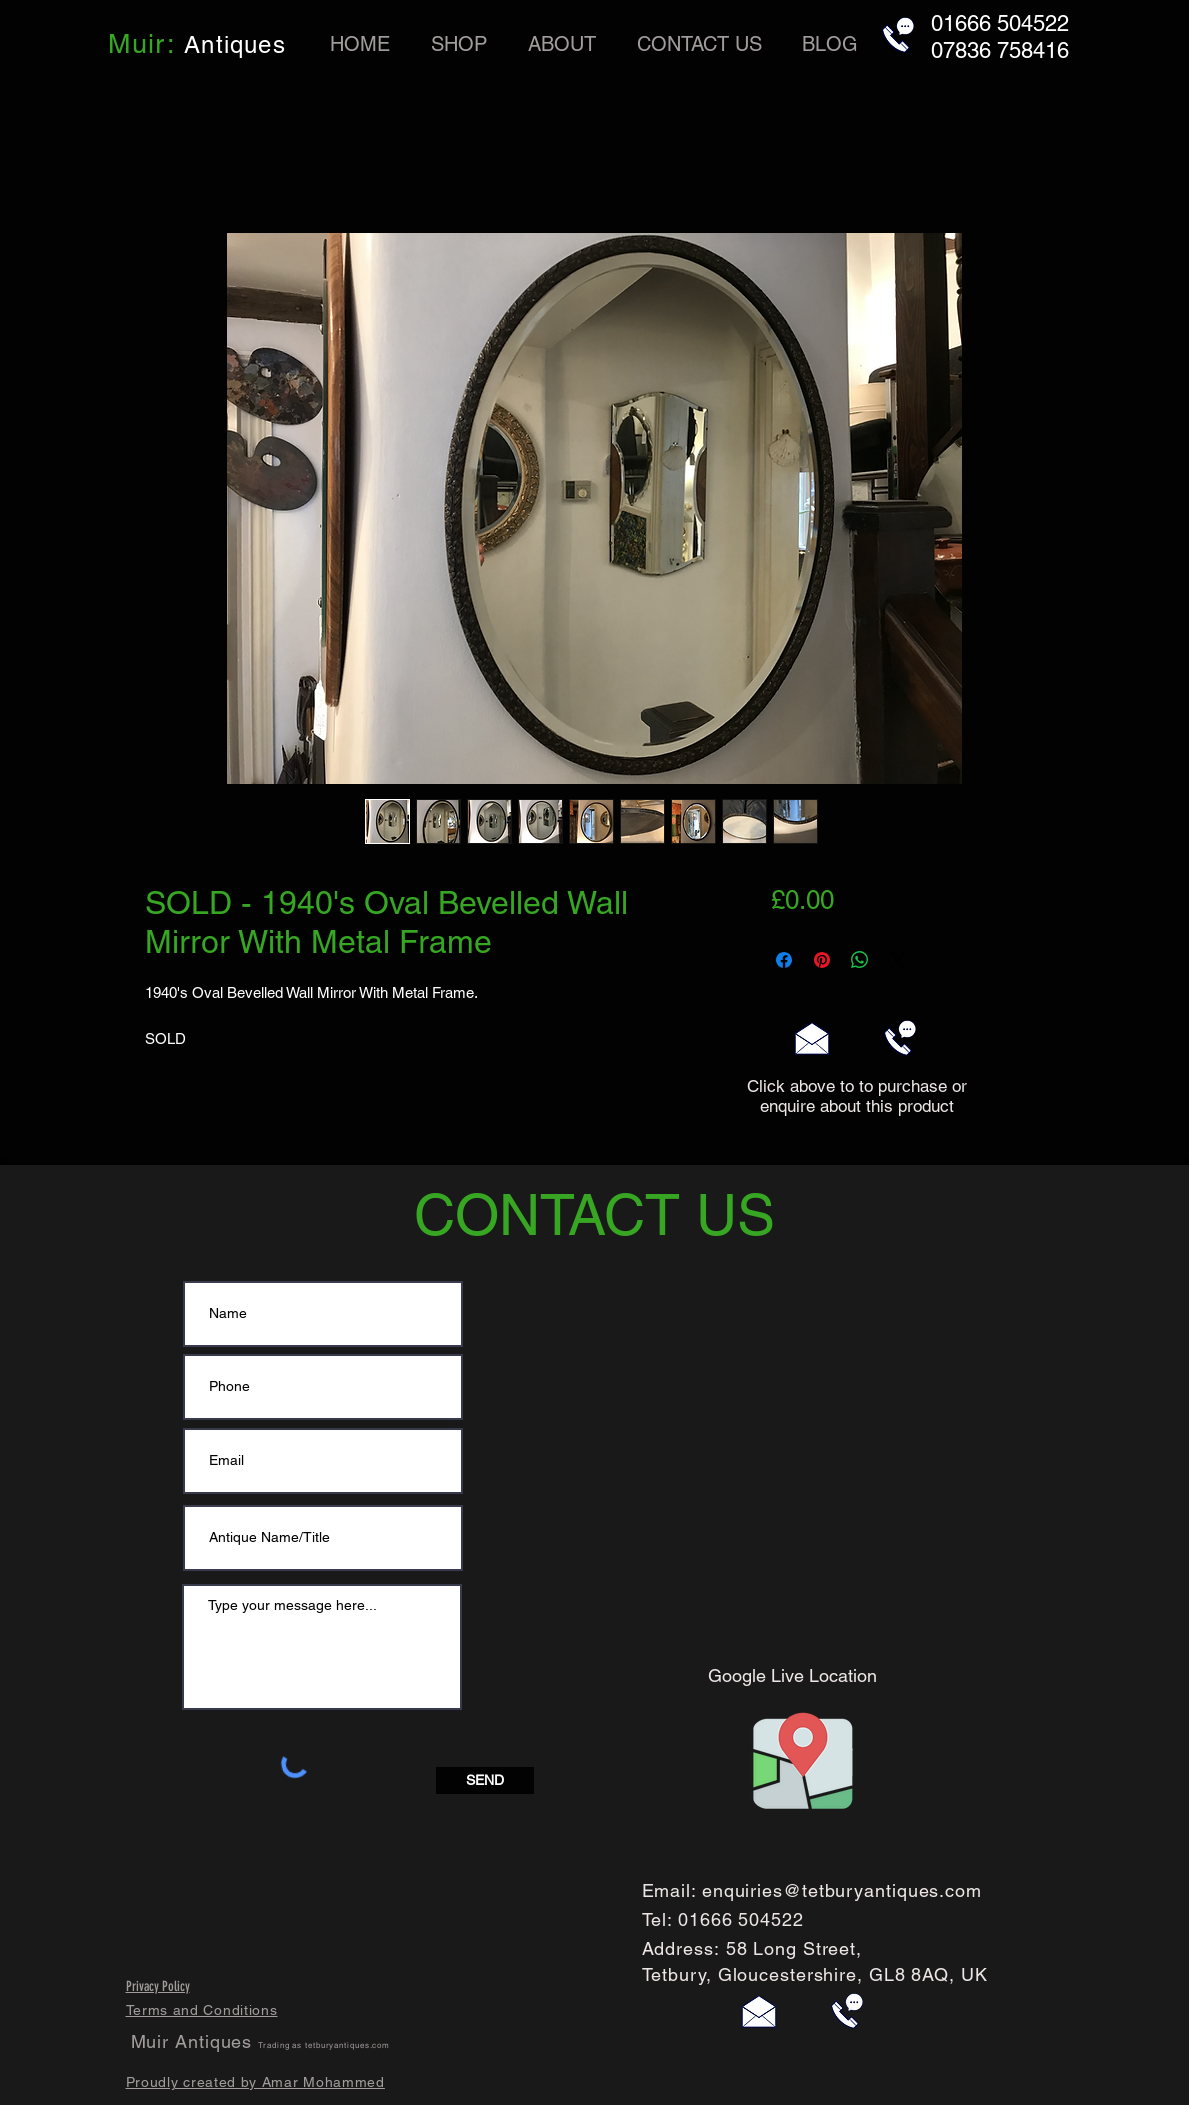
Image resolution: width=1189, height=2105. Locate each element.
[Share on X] (898, 960)
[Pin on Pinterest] (822, 960)
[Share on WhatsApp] (860, 960)
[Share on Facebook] (784, 960)
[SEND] (485, 1780)
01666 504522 (741, 1919)
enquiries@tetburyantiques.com (842, 1890)
